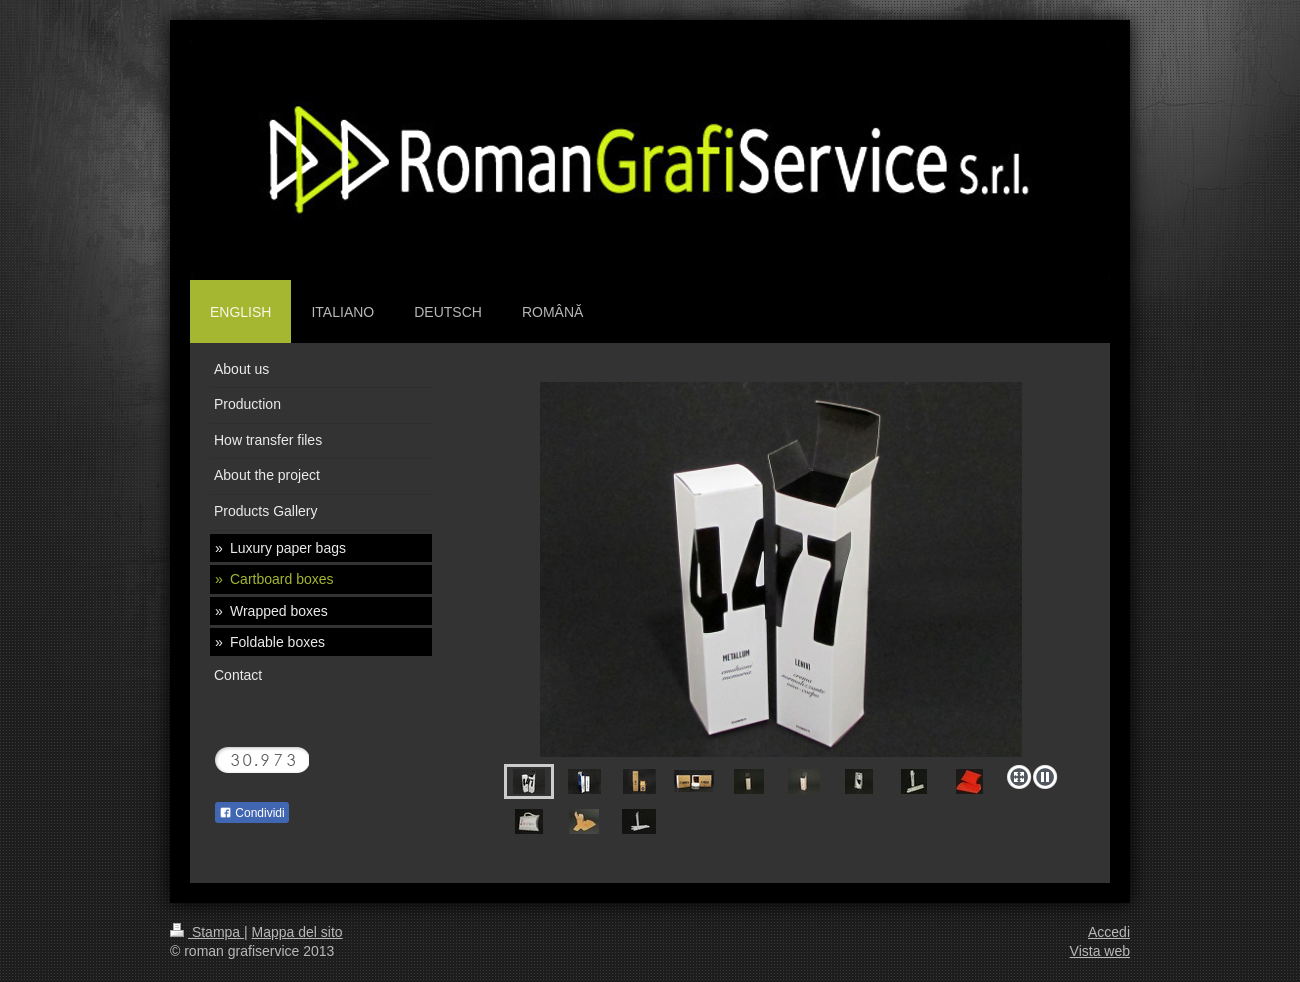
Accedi (1109, 932)
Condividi (252, 813)
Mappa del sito (297, 932)
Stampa (207, 932)
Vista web (1100, 951)
